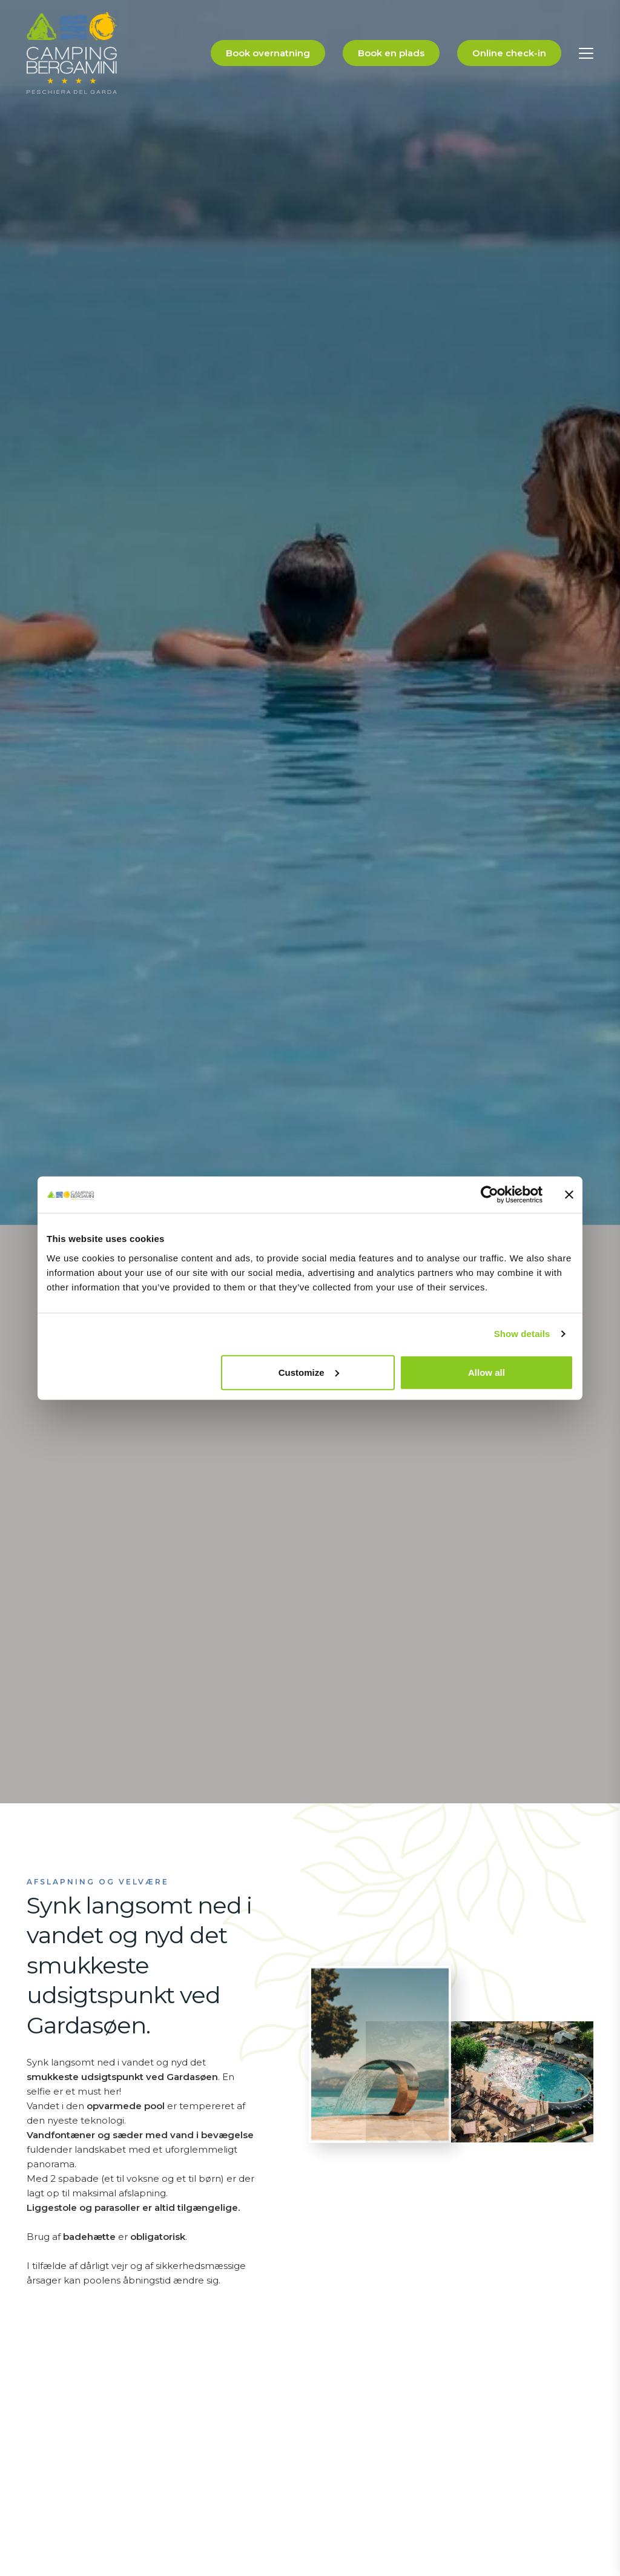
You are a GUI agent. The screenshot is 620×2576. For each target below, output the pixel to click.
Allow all (486, 1372)
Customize (309, 1372)
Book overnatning (268, 53)
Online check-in (509, 53)
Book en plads (391, 53)
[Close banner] (569, 1195)
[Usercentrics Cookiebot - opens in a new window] (489, 1195)
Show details (522, 1334)
